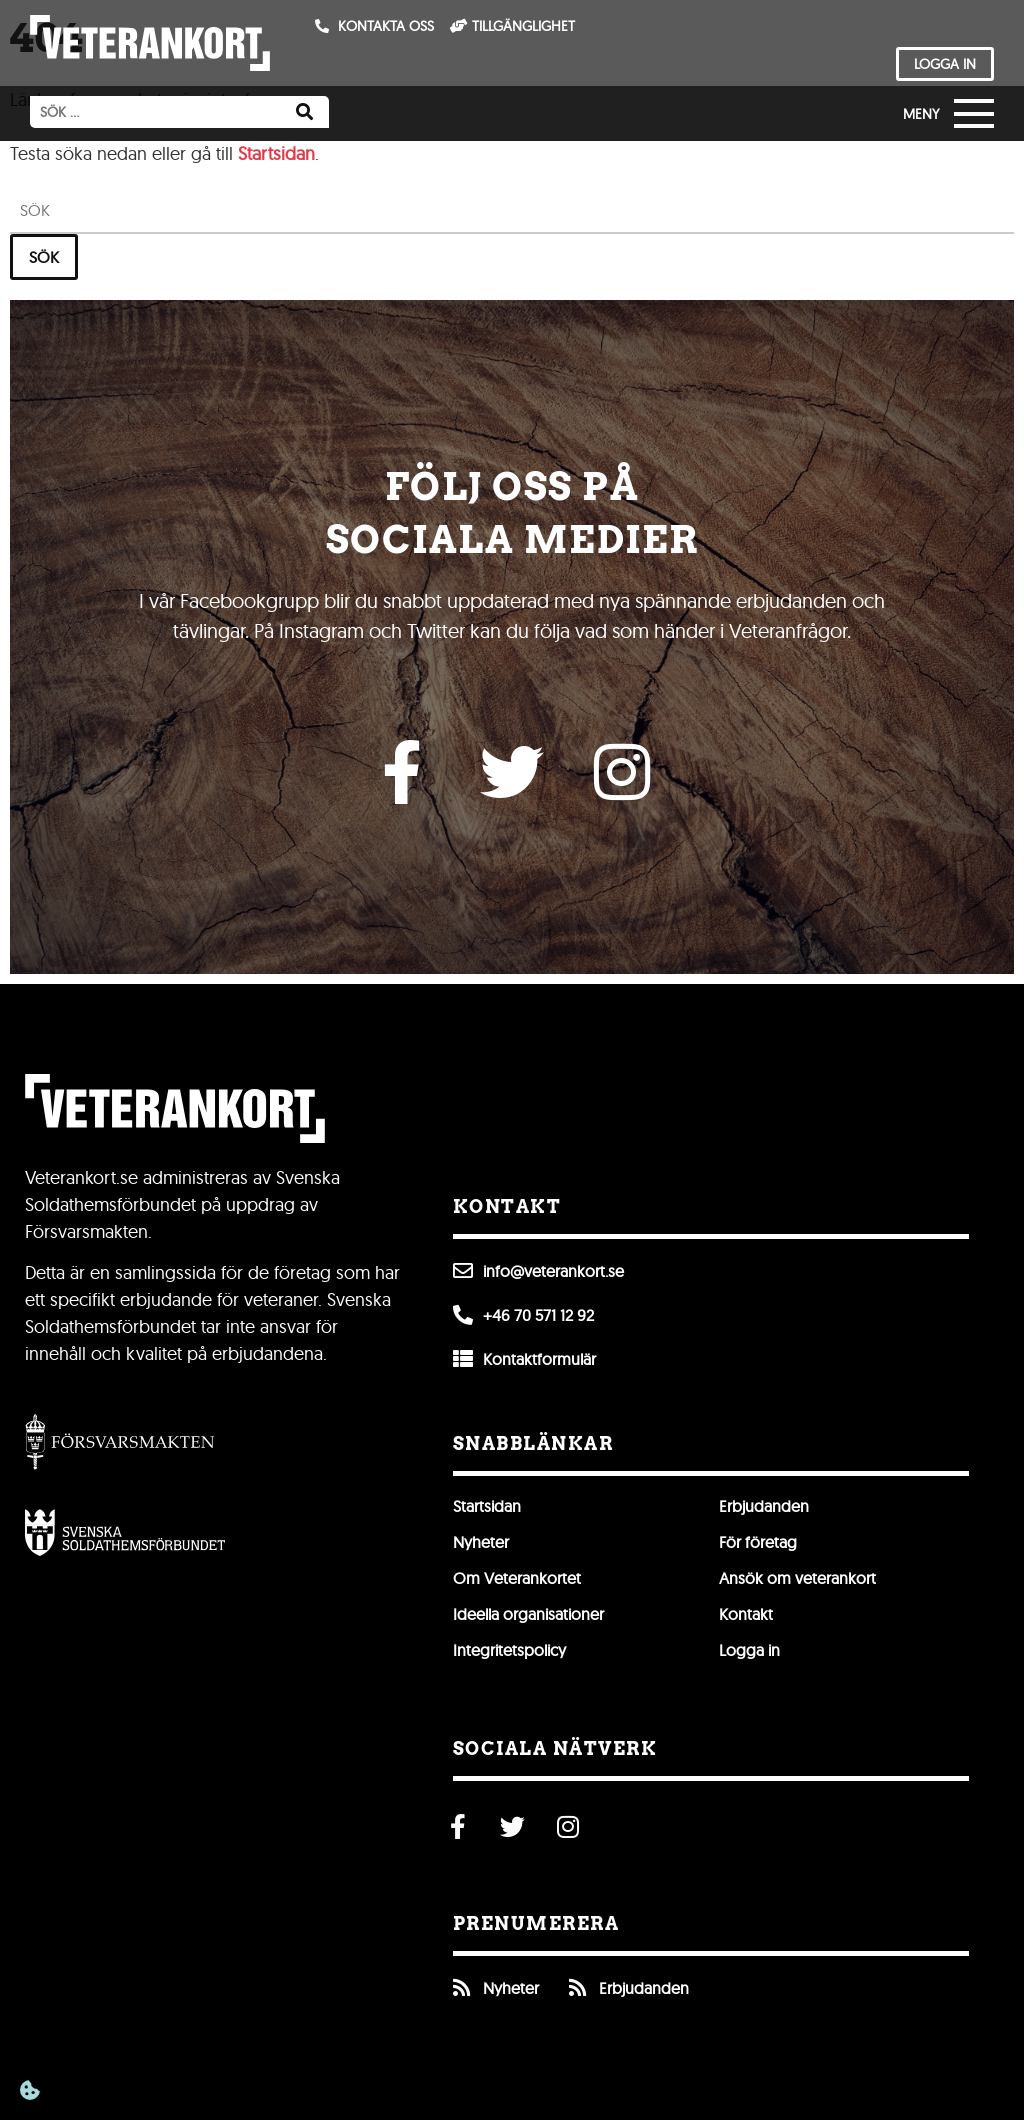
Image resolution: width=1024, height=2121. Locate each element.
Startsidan (276, 153)
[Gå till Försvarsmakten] (120, 1442)
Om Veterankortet (517, 1578)
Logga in (749, 1650)
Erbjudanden (764, 1506)
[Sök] (304, 112)
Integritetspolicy (509, 1650)
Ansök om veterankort (797, 1578)
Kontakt (746, 1614)
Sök (44, 256)
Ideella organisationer (528, 1614)
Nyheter (481, 1542)
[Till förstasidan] (150, 43)
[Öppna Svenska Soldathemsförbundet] (125, 1533)
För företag (758, 1542)
